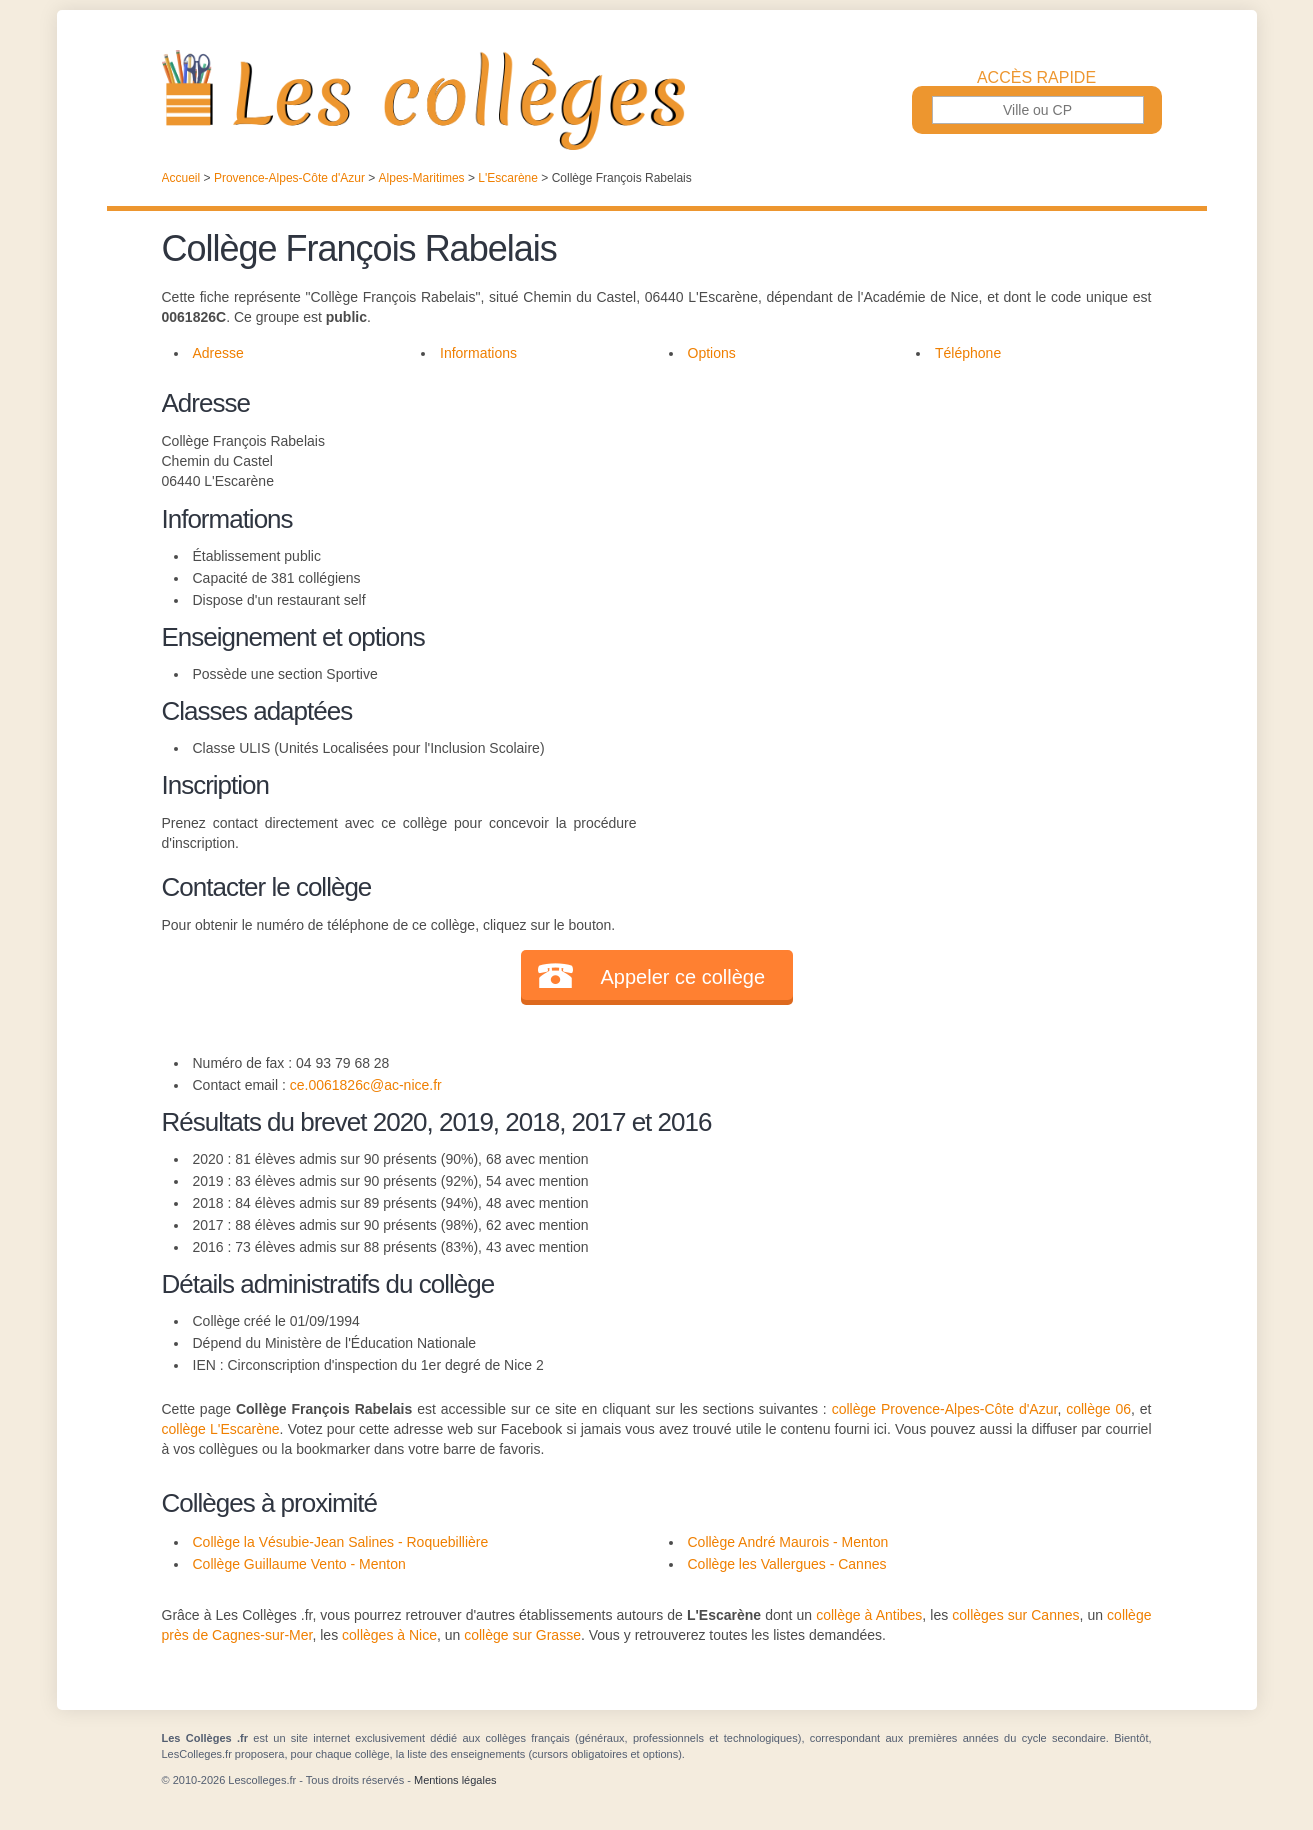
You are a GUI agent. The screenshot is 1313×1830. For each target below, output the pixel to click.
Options (712, 353)
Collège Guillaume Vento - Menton (299, 1564)
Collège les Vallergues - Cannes (787, 1564)
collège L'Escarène (221, 1429)
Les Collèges (657, 100)
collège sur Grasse (522, 1635)
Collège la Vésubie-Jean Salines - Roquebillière (341, 1542)
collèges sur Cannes (1015, 1615)
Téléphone (968, 353)
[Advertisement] (894, 524)
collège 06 (1098, 1409)
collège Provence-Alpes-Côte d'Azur (945, 1409)
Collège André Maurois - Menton (788, 1542)
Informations (478, 353)
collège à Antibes (869, 1615)
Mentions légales (455, 1780)
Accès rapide (1036, 78)
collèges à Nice (389, 1635)
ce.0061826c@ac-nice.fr (366, 1085)
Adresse (218, 353)
